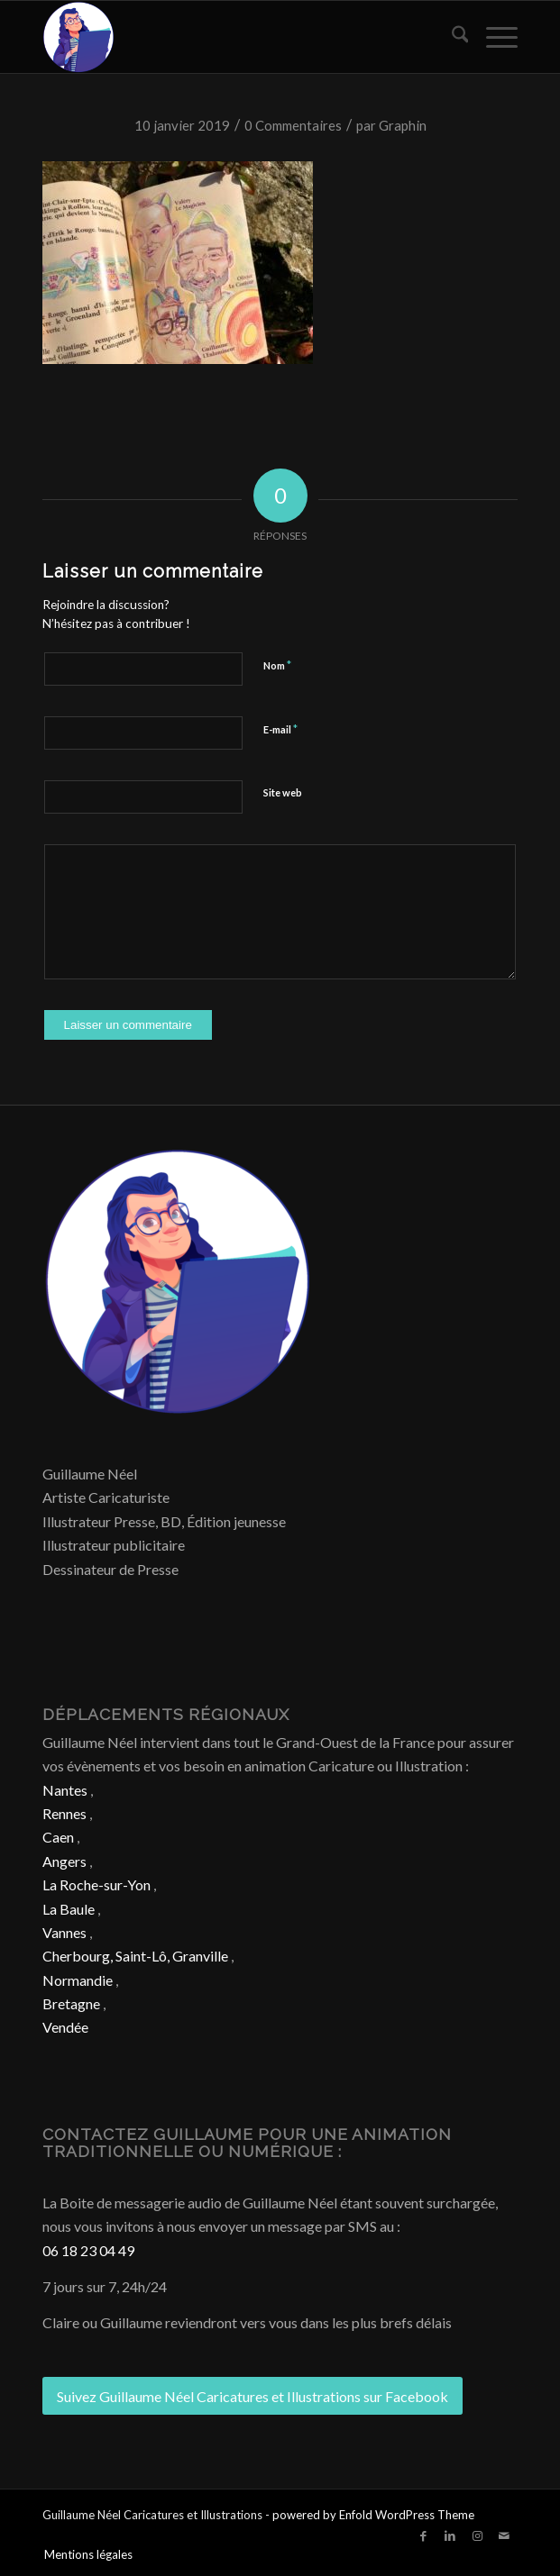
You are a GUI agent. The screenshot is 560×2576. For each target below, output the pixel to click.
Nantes (64, 1789)
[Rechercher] (451, 37)
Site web (282, 792)
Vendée (65, 2026)
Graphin (403, 125)
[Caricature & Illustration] (232, 37)
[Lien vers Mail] (504, 2535)
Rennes (64, 1813)
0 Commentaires (293, 125)
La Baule (68, 1908)
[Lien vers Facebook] (422, 2535)
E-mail (280, 729)
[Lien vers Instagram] (477, 2535)
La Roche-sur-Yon (96, 1884)
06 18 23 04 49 (88, 2250)
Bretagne (71, 2003)
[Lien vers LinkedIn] (450, 2535)
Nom (277, 665)
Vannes (64, 1932)
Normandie (77, 1980)
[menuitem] (451, 37)
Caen (58, 1836)
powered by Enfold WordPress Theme (373, 2515)
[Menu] (493, 37)
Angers (64, 1861)
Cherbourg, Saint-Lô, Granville (135, 1955)
